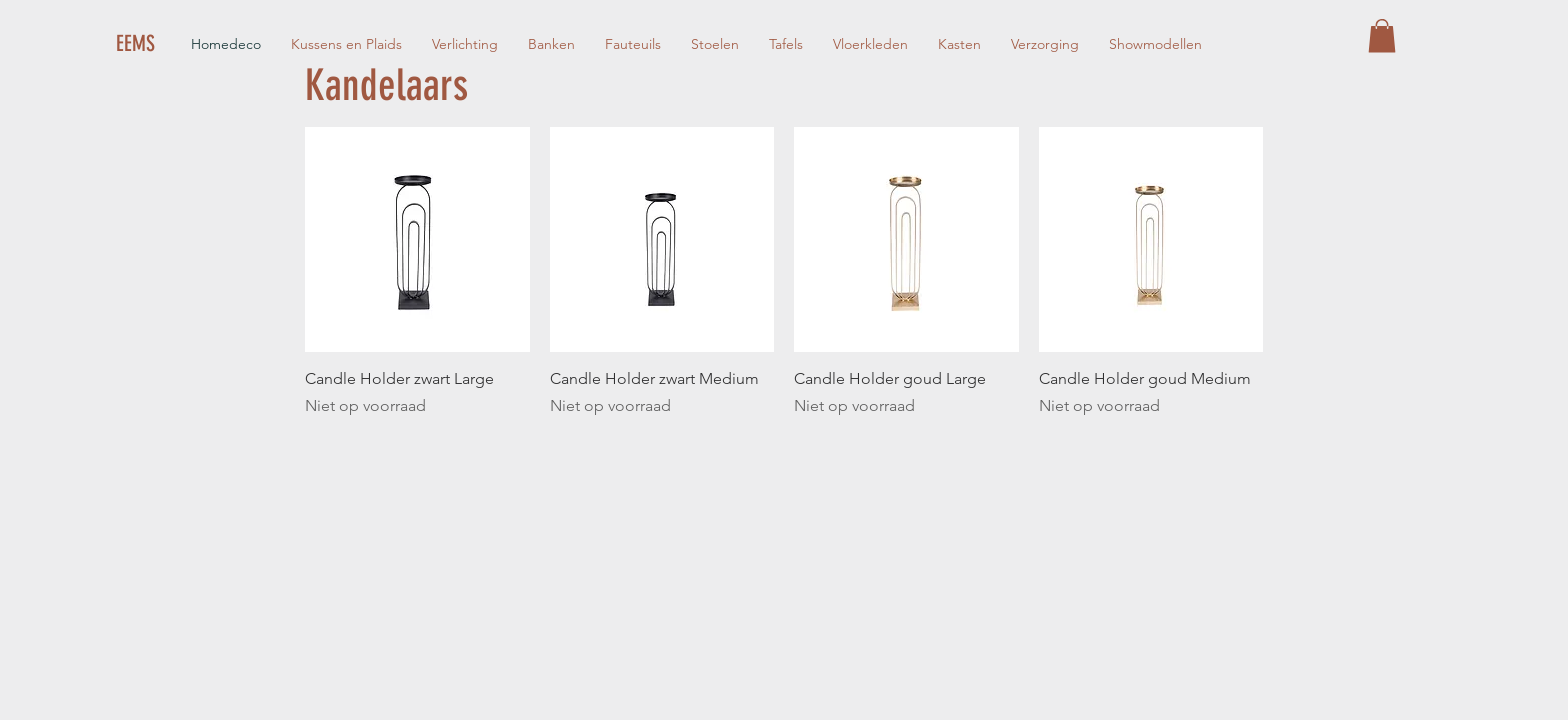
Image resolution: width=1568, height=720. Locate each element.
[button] (1382, 35)
